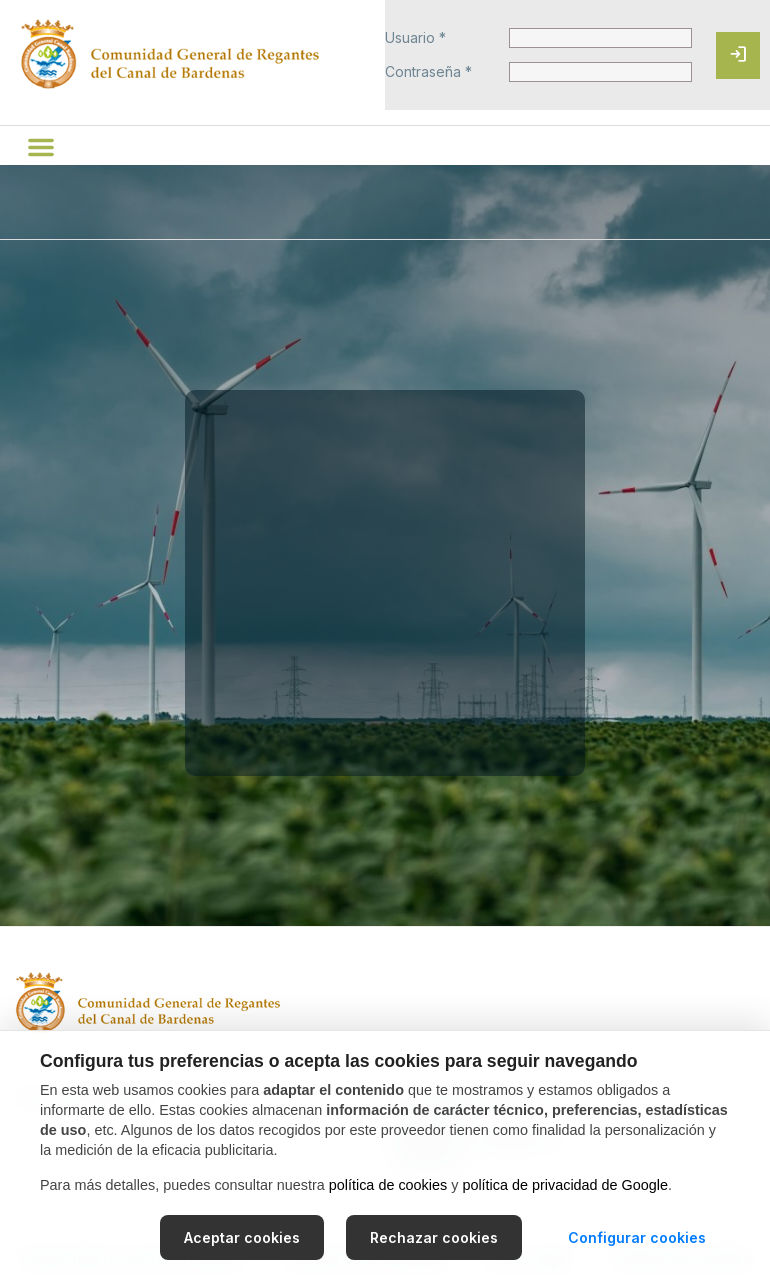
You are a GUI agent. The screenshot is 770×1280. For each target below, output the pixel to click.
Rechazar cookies (434, 1237)
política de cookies (388, 1185)
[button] (41, 147)
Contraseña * (428, 72)
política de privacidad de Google (565, 1185)
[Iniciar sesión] (738, 55)
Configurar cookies (637, 1237)
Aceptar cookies (242, 1237)
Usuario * (415, 38)
